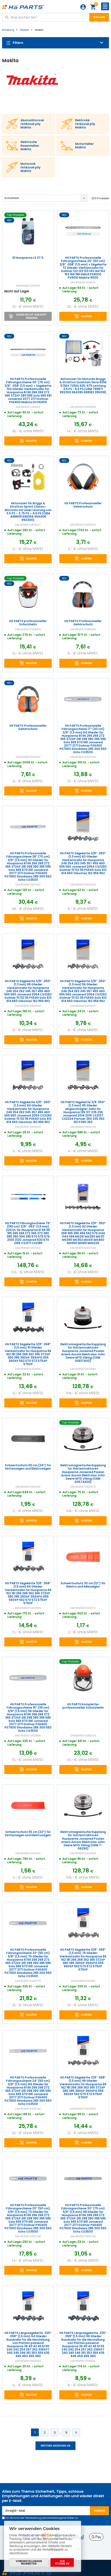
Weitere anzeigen (55, 2446)
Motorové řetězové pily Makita (30, 167)
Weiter (76, 2432)
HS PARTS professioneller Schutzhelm (28, 622)
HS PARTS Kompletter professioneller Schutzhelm (83, 1706)
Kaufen (86, 316)
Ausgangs (11, 198)
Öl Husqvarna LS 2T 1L (28, 258)
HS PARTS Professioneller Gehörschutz (83, 505)
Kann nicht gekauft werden (31, 316)
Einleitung (8, 29)
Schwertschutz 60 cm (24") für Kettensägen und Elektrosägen (28, 1467)
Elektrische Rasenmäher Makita (30, 145)
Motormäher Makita (84, 145)
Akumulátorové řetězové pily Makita (32, 124)
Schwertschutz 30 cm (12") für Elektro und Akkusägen (83, 1585)
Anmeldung (83, 7)
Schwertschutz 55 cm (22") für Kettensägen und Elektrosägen (28, 1833)
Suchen (99, 17)
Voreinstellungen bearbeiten (29, 2562)
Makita (39, 29)
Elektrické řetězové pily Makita (85, 124)
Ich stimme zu (62, 2562)
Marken (24, 29)
